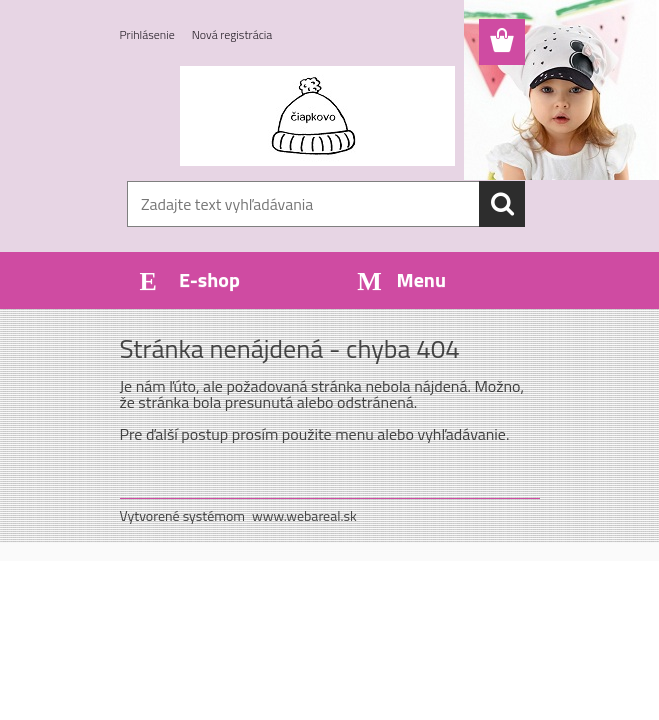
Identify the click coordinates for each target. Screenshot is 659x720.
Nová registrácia (232, 34)
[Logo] (317, 116)
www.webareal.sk (304, 515)
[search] (502, 204)
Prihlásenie (147, 34)
